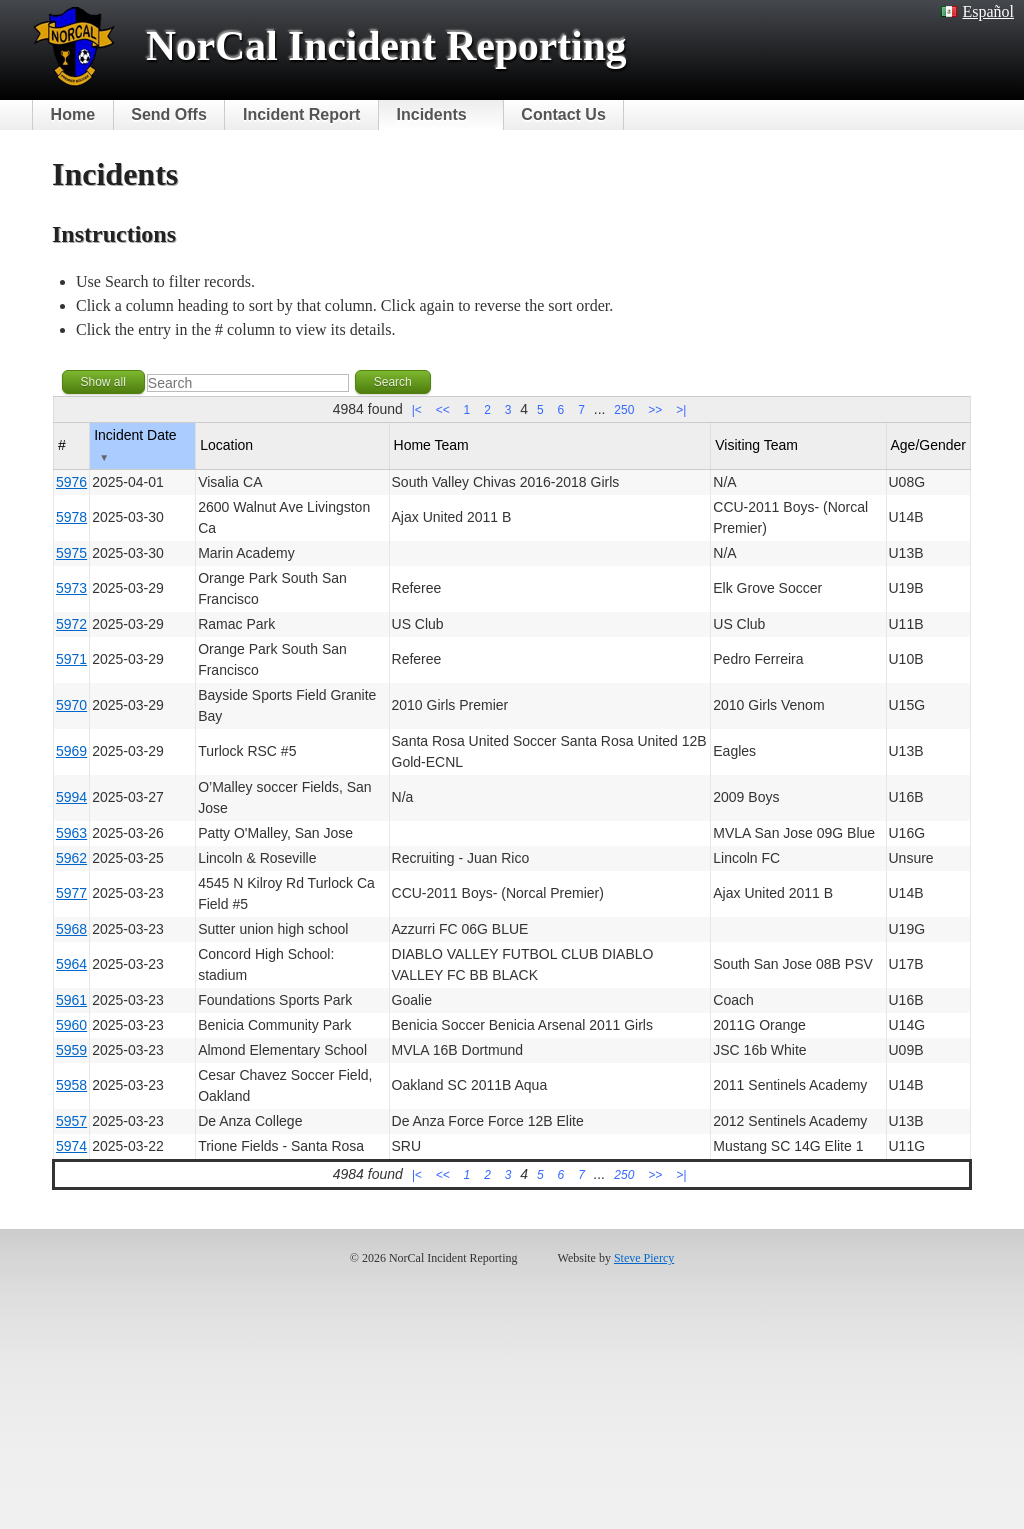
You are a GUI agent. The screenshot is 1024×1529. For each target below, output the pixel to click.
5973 (71, 588)
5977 (71, 893)
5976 (71, 482)
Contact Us (563, 114)
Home (73, 114)
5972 (71, 624)
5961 (71, 1000)
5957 (71, 1121)
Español (977, 11)
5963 (71, 833)
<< (443, 410)
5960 (71, 1025)
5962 (71, 858)
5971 (71, 659)
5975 (71, 553)
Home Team (431, 445)
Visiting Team (756, 445)
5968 (71, 929)
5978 (71, 517)
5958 (71, 1085)
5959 (71, 1050)
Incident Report (301, 114)
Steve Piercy (644, 1258)
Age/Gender (929, 445)
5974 (71, 1146)
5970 (71, 705)
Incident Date (135, 445)
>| (681, 410)
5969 (71, 751)
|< (417, 410)
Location (226, 445)
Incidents (432, 114)
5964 (71, 964)
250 (624, 410)
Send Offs (169, 114)
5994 (71, 797)
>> (655, 410)
